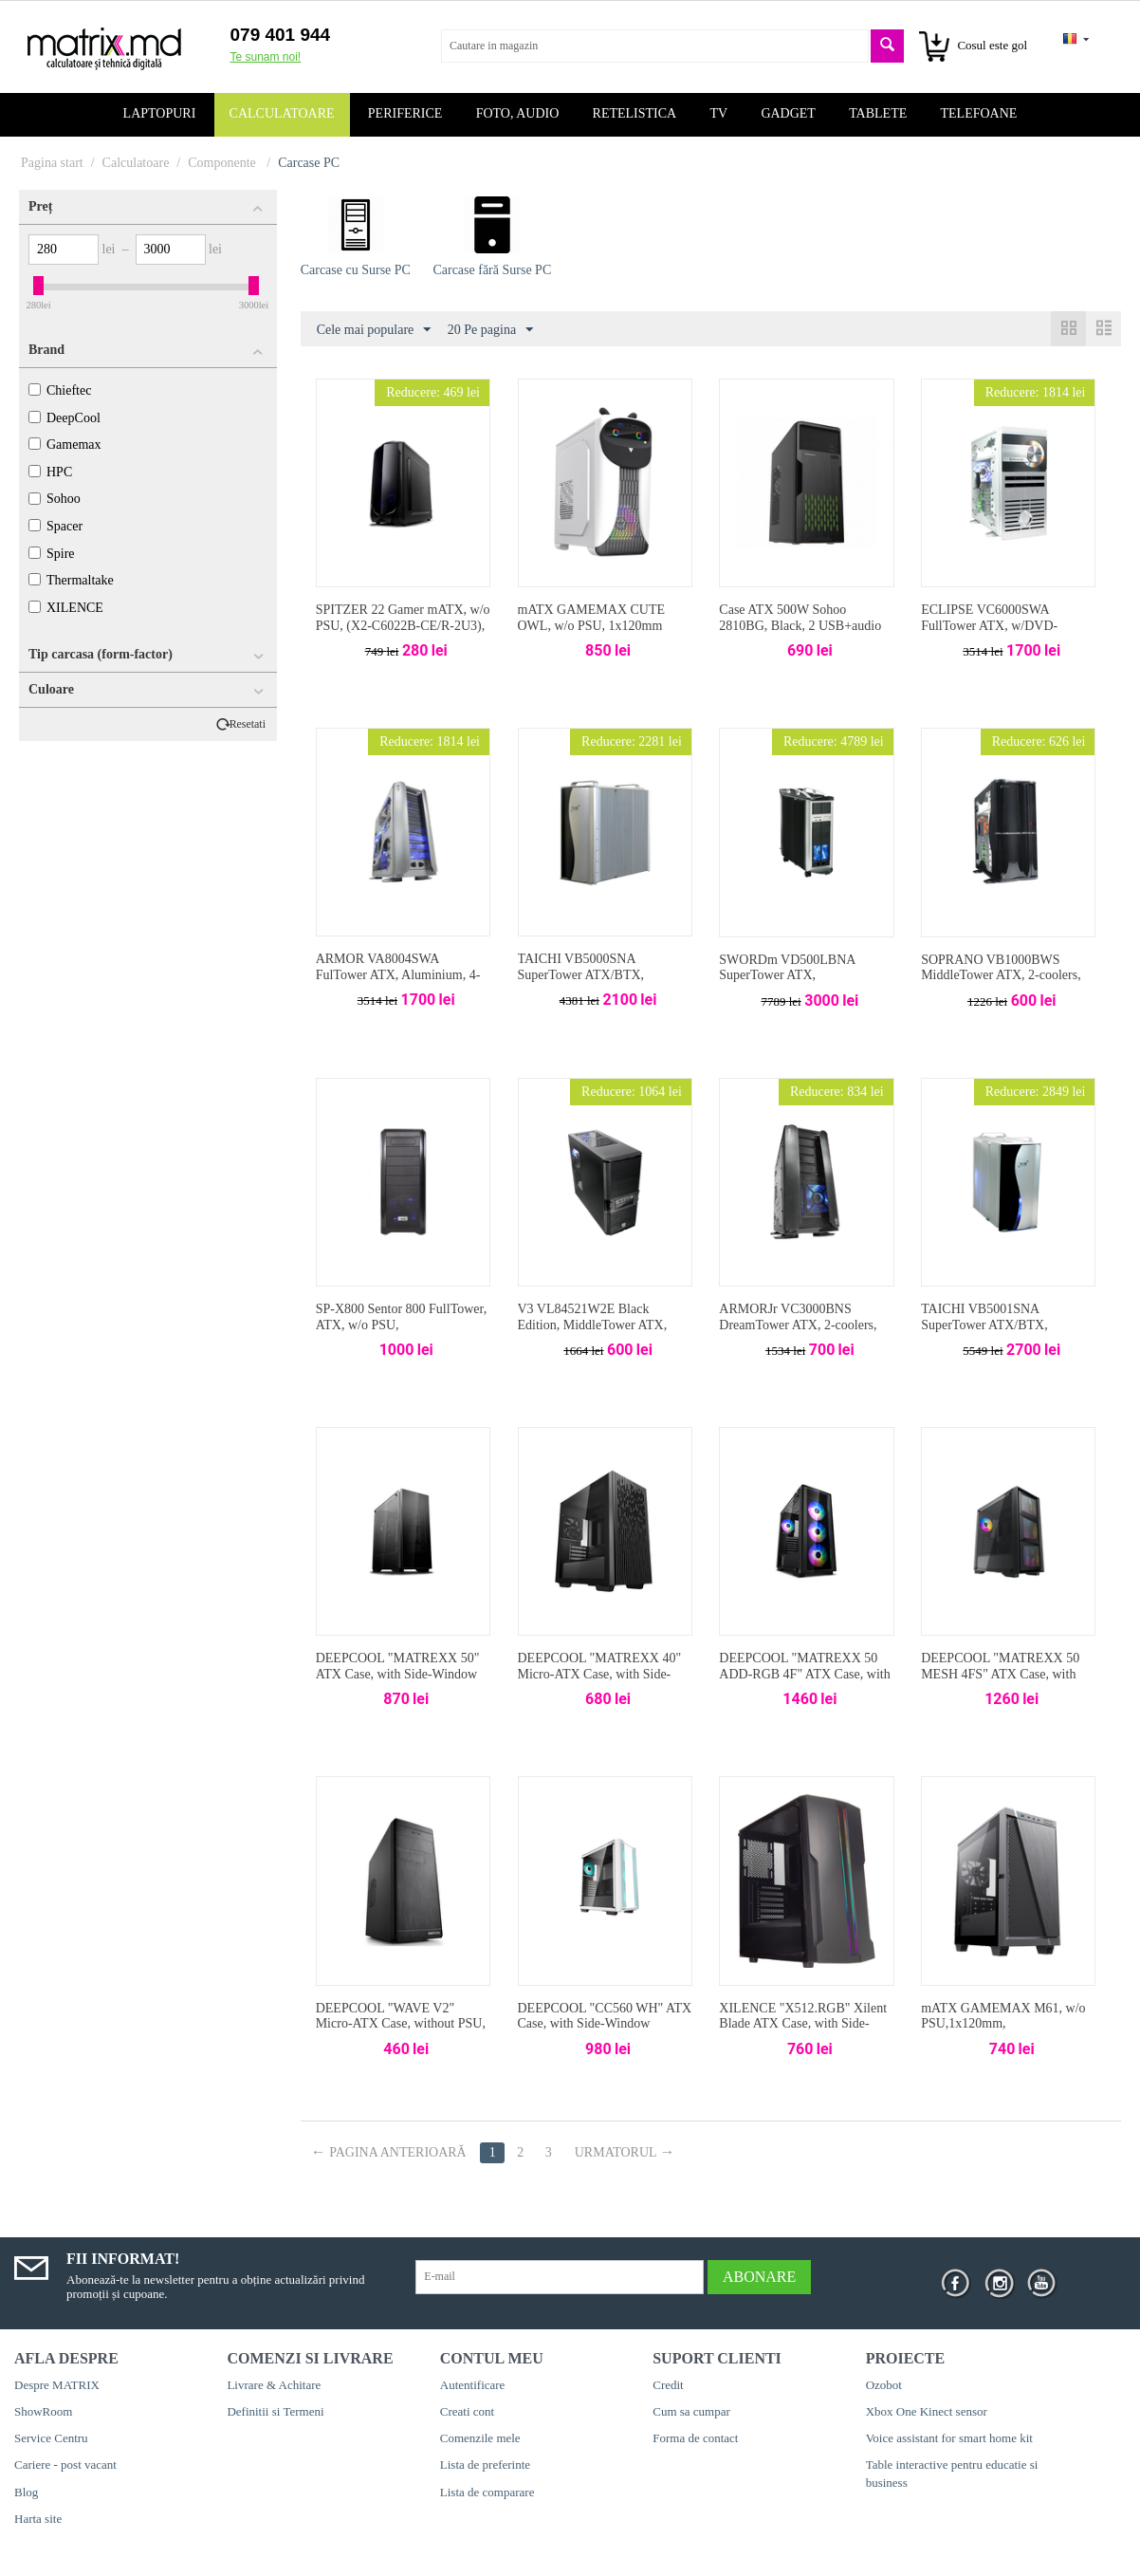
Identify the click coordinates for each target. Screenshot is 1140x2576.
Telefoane (979, 113)
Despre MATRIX (57, 2385)
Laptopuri (159, 113)
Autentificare (473, 2385)
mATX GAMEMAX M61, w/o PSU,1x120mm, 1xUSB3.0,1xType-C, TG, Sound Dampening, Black (1003, 2032)
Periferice (405, 113)
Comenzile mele (480, 2438)
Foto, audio (518, 113)
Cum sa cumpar (691, 2411)
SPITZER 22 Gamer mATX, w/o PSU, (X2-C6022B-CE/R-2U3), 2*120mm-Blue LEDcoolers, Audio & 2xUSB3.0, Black (403, 633)
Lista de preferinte (485, 2464)
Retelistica (635, 113)
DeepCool (64, 418)
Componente (223, 163)
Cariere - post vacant (65, 2464)
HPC (50, 472)
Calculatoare (282, 113)
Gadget (788, 113)
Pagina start (52, 163)
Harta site (38, 2518)
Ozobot (884, 2385)
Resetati (248, 724)
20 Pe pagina (490, 330)
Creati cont (467, 2411)
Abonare (759, 2277)
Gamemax (64, 444)
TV (718, 113)
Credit (668, 2385)
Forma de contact (695, 2438)
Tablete (878, 113)
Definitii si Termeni (275, 2411)
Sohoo (54, 498)
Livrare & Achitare (274, 2385)
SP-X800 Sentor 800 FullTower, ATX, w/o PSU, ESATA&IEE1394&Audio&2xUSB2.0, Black (403, 1332)
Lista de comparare (487, 2492)
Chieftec (59, 390)
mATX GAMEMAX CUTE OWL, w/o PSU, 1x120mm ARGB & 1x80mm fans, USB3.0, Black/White (592, 633)
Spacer (55, 526)
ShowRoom (43, 2411)
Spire (51, 554)
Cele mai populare (374, 330)
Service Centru (51, 2438)
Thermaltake (71, 580)
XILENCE (65, 608)
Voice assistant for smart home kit (949, 2438)
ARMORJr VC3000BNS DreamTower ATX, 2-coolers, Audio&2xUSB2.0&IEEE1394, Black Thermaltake (803, 1332)
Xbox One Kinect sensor (926, 2411)
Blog (26, 2492)
